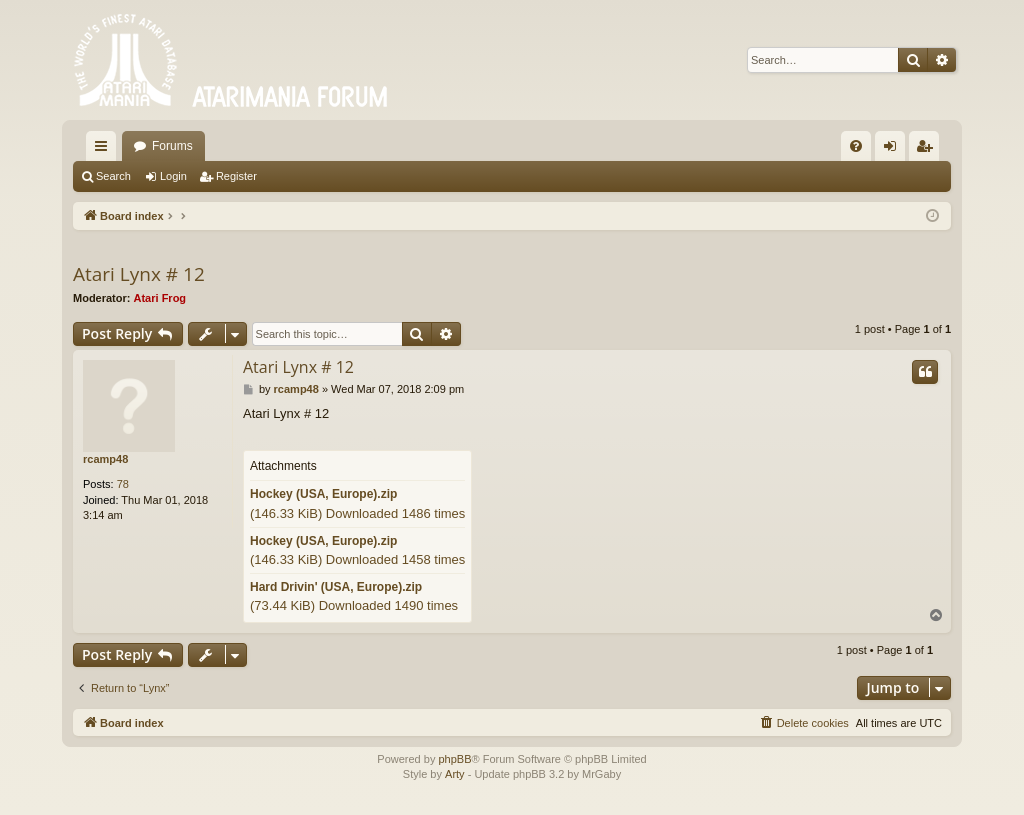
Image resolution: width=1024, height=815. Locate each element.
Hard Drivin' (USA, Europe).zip (336, 587)
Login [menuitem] (894, 150)
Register (236, 176)
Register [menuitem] (928, 150)
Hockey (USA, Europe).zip (323, 494)
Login (173, 176)
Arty (455, 774)
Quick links (105, 150)
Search (113, 176)
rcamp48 (105, 459)
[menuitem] (856, 146)
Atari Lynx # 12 (139, 274)
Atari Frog (160, 298)
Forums (172, 146)
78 (123, 484)
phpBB (454, 759)
